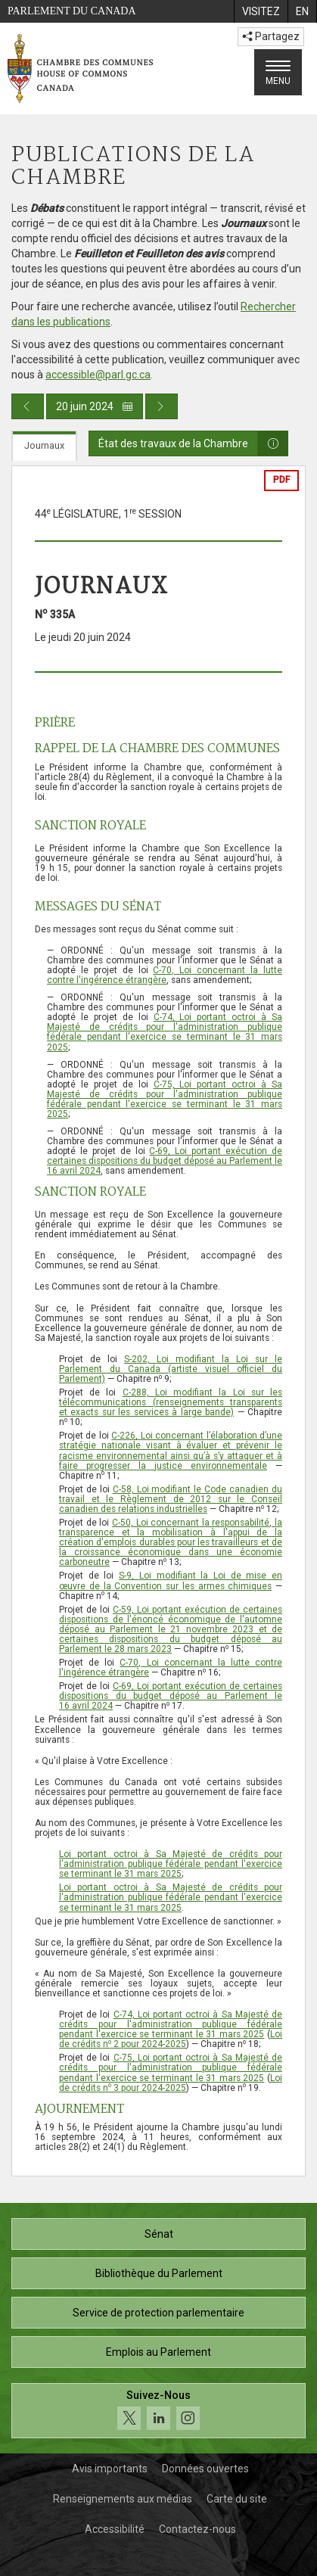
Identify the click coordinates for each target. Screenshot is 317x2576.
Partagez (271, 36)
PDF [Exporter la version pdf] (281, 479)
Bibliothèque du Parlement (158, 2273)
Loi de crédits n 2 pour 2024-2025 (170, 2039)
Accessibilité (115, 2529)
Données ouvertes (205, 2468)
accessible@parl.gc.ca (98, 375)
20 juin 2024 (94, 406)
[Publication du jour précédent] (27, 406)
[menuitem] (260, 11)
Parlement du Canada (72, 11)
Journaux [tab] (44, 445)
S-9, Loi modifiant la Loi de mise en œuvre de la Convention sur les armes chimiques (170, 1580)
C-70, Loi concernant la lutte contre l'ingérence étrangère (164, 975)
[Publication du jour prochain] (161, 406)
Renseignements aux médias (122, 2499)
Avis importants (110, 2468)
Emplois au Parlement (158, 2352)
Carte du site (237, 2499)
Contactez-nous (197, 2529)
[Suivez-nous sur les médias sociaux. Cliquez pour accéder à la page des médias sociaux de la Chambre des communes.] (158, 2410)
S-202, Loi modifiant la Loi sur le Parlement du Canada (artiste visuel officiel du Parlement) (170, 1369)
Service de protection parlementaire (158, 2313)
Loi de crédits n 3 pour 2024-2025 (170, 2083)
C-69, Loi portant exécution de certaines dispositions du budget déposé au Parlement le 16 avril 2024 (164, 1161)
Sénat (159, 2234)
